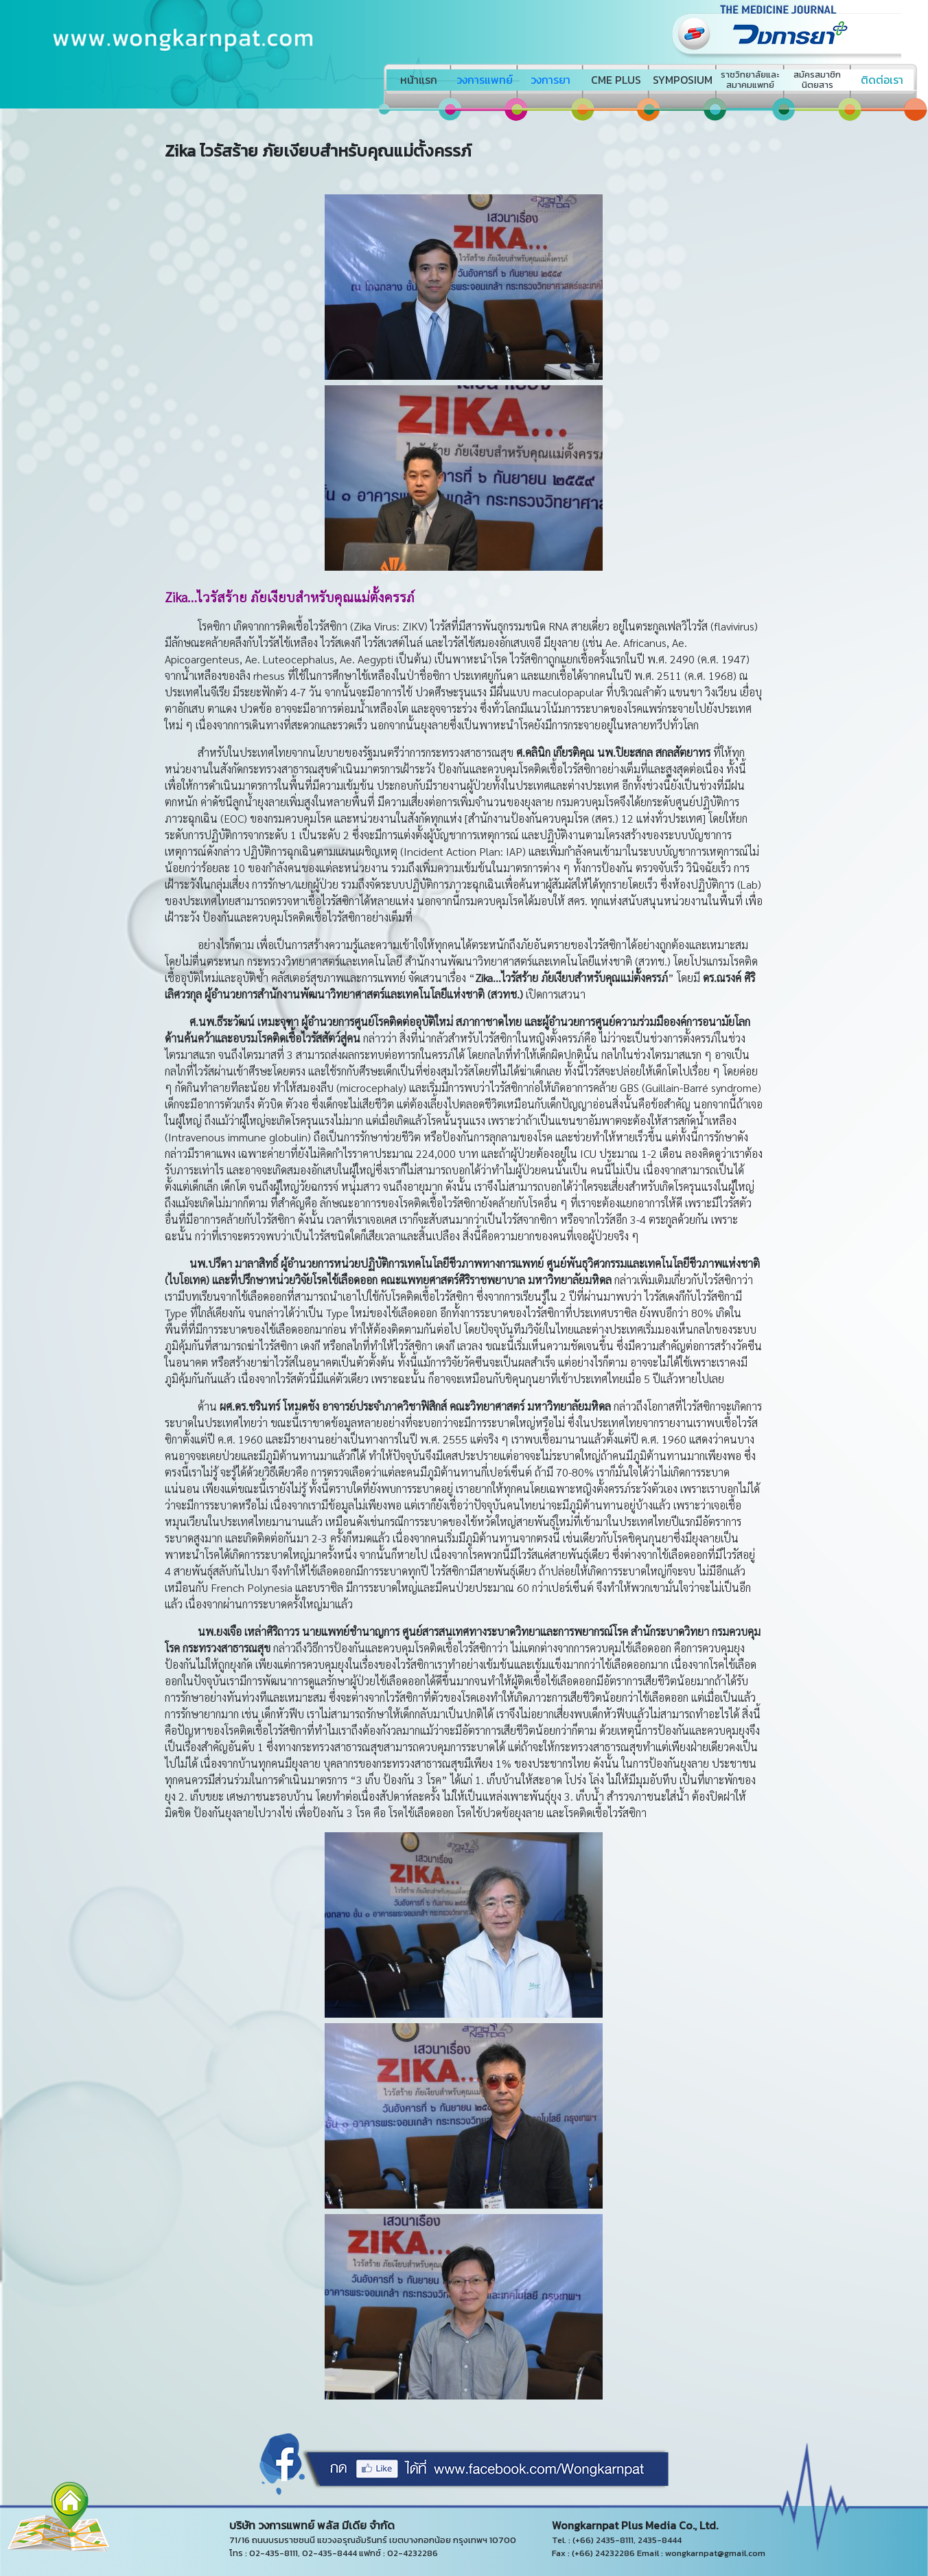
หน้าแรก (418, 79)
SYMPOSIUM (682, 79)
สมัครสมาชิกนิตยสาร (817, 79)
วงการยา (550, 79)
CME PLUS (616, 79)
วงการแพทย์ (484, 79)
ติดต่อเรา (882, 79)
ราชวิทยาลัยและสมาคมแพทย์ (750, 79)
